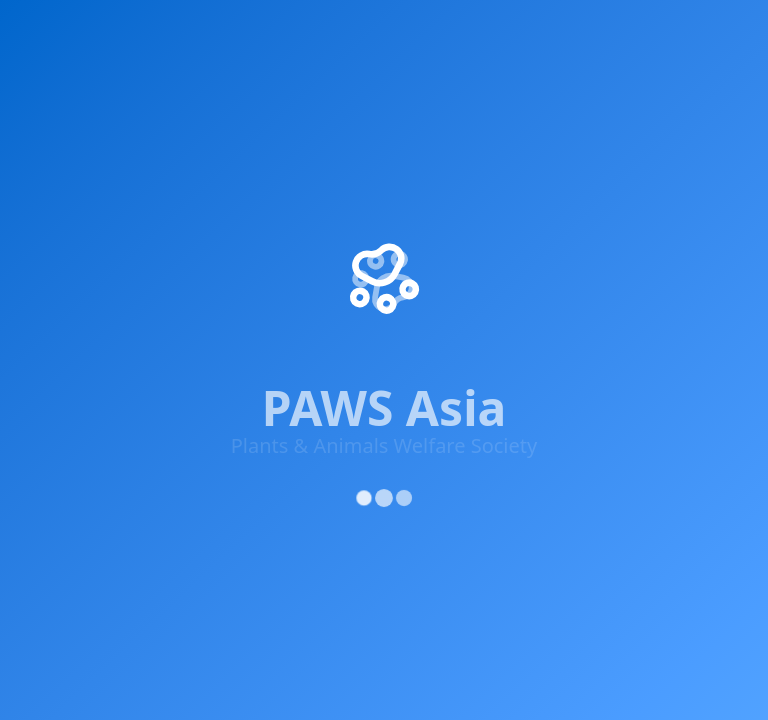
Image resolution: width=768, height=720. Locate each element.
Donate (435, 264)
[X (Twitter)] (106, 295)
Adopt (714, 32)
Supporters (620, 32)
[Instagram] (166, 300)
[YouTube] (226, 304)
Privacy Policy (444, 416)
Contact (437, 300)
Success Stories (465, 192)
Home (55, 32)
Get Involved (266, 32)
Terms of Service (559, 416)
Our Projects (454, 156)
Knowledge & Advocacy (451, 32)
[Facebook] (46, 294)
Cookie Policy (682, 416)
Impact (143, 32)
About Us (442, 120)
